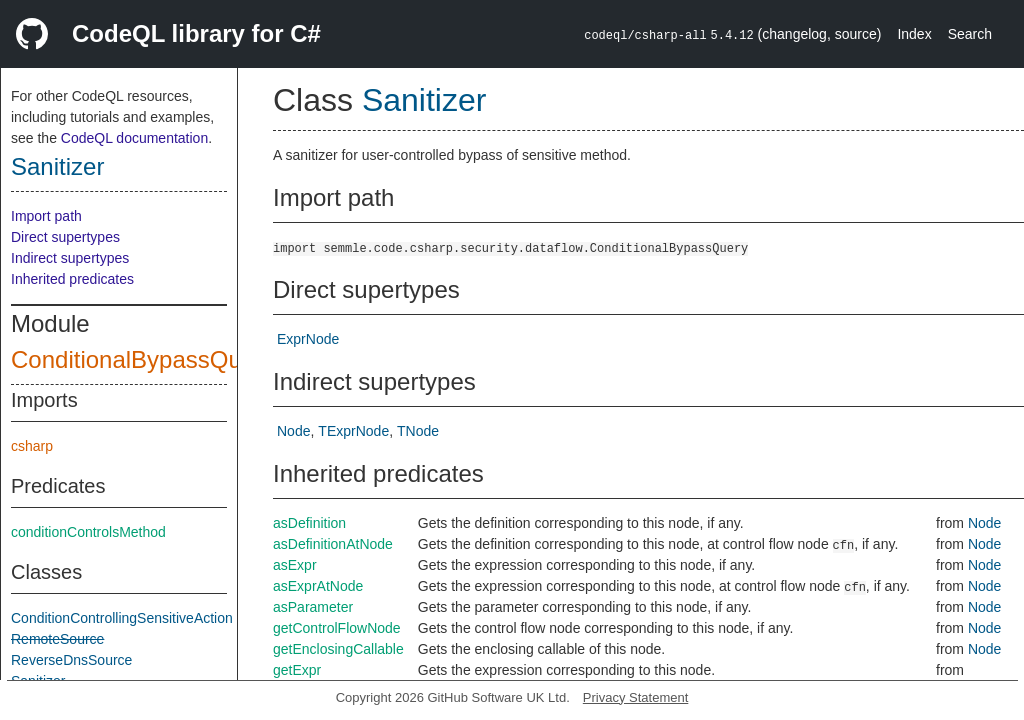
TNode (418, 431)
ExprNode (308, 339)
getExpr (297, 670)
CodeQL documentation (134, 138)
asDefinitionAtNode (333, 544)
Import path (46, 216)
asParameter (313, 607)
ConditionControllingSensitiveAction (122, 618)
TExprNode (353, 431)
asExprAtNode (318, 586)
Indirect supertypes (70, 258)
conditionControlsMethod (88, 532)
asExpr (295, 565)
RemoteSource (57, 639)
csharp (32, 446)
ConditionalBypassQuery (143, 359)
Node (293, 431)
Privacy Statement (636, 697)
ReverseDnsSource (71, 660)
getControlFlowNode (337, 628)
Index (914, 34)
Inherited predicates (72, 279)
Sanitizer (57, 166)
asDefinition (309, 523)
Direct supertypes (65, 237)
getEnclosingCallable (338, 649)
